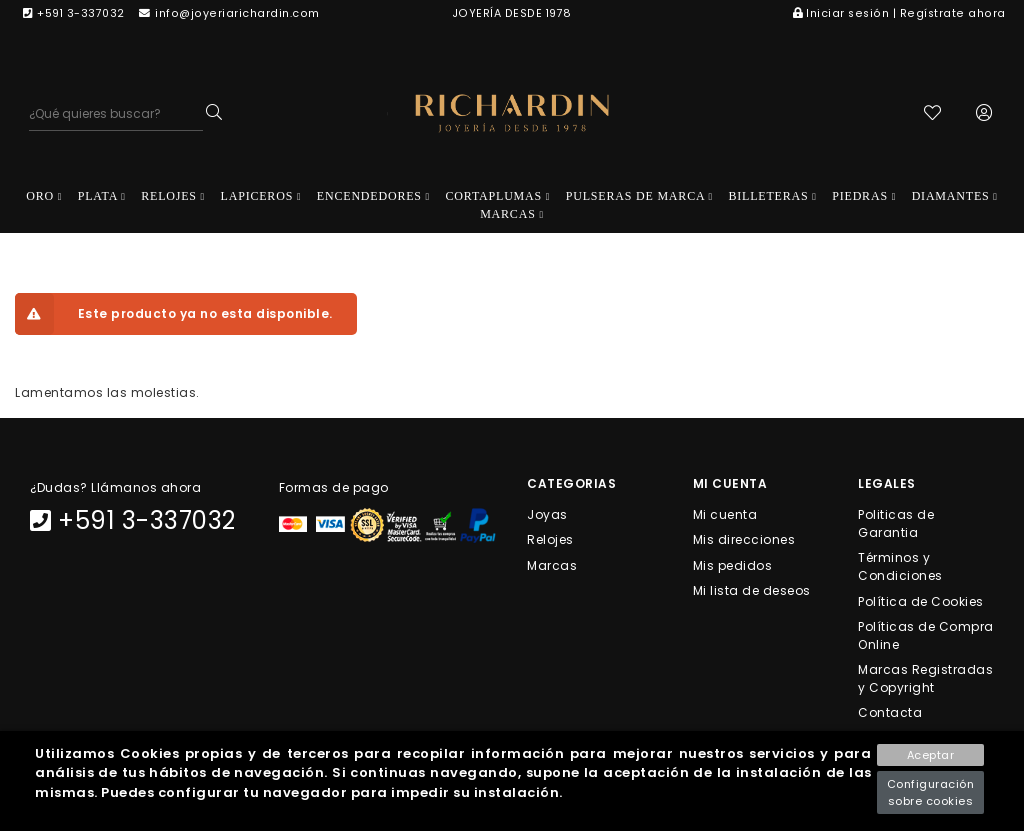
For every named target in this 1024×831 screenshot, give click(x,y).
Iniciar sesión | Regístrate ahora (899, 13)
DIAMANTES (955, 196)
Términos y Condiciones (900, 566)
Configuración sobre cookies (931, 792)
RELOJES (173, 196)
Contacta (890, 712)
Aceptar (931, 755)
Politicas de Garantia (896, 523)
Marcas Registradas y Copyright (925, 678)
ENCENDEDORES (373, 196)
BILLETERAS (773, 196)
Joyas (547, 514)
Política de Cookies (921, 600)
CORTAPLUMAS (498, 196)
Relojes (550, 539)
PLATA (102, 196)
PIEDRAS (864, 196)
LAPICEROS (261, 196)
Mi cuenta (725, 514)
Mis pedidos (733, 564)
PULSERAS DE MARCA (639, 196)
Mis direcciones (744, 539)
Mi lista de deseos (752, 589)
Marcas (552, 564)
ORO (44, 196)
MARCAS (512, 214)
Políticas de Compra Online (926, 634)
